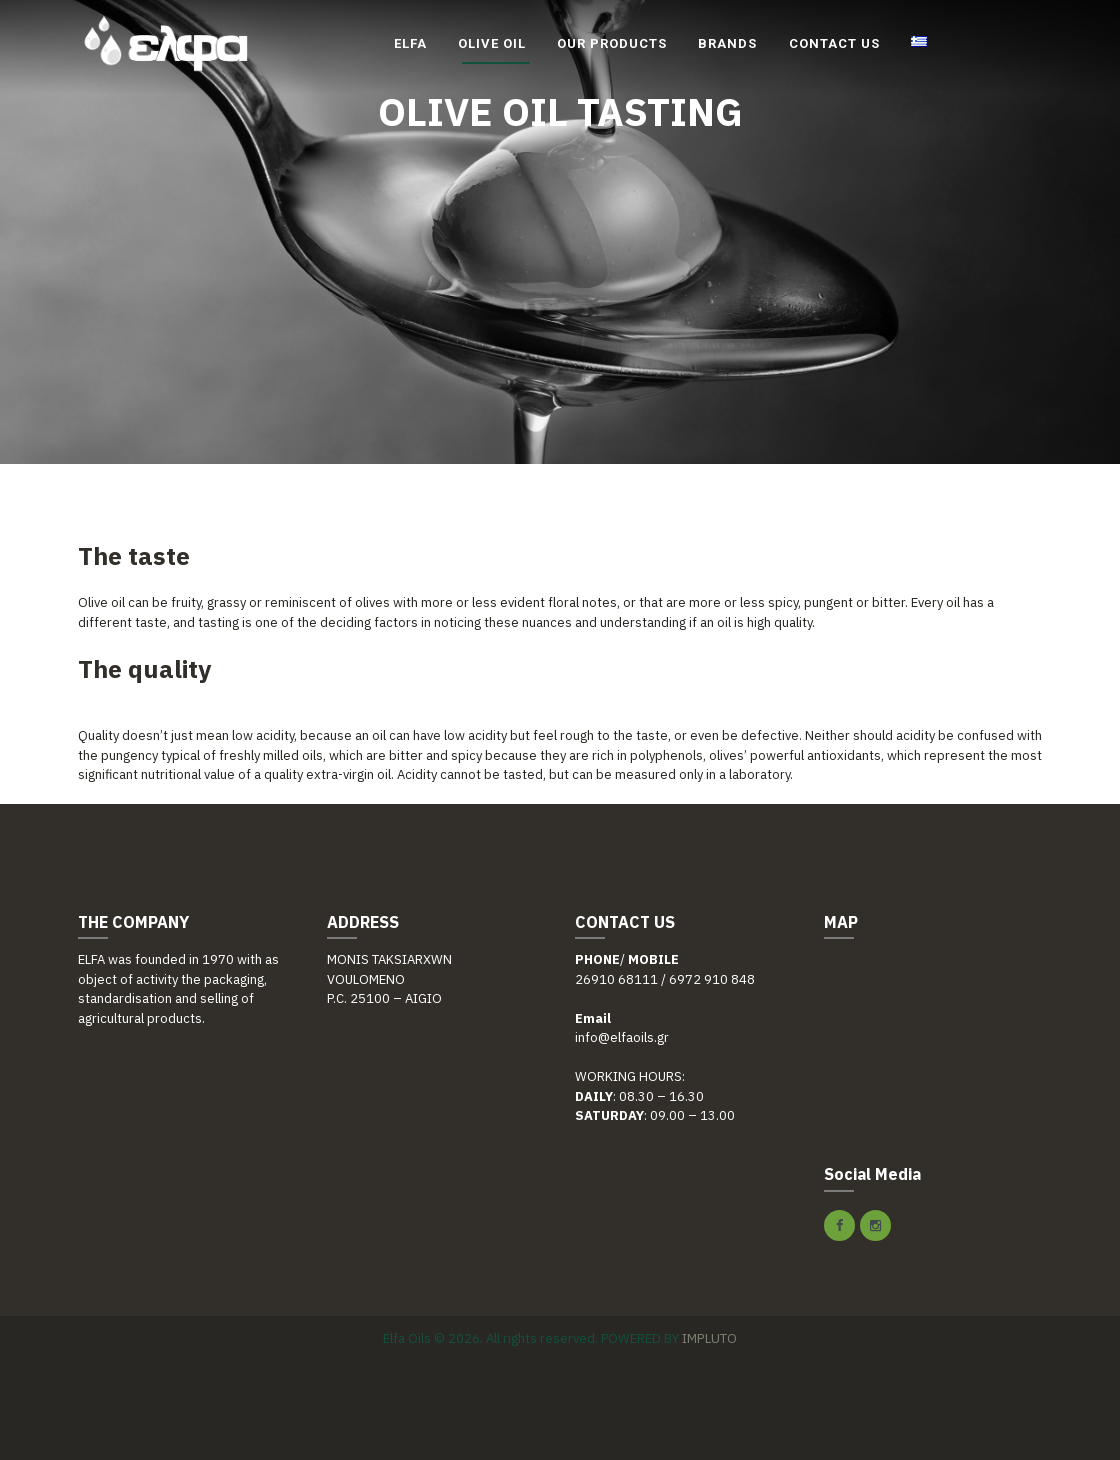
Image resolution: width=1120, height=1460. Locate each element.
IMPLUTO (709, 1337)
